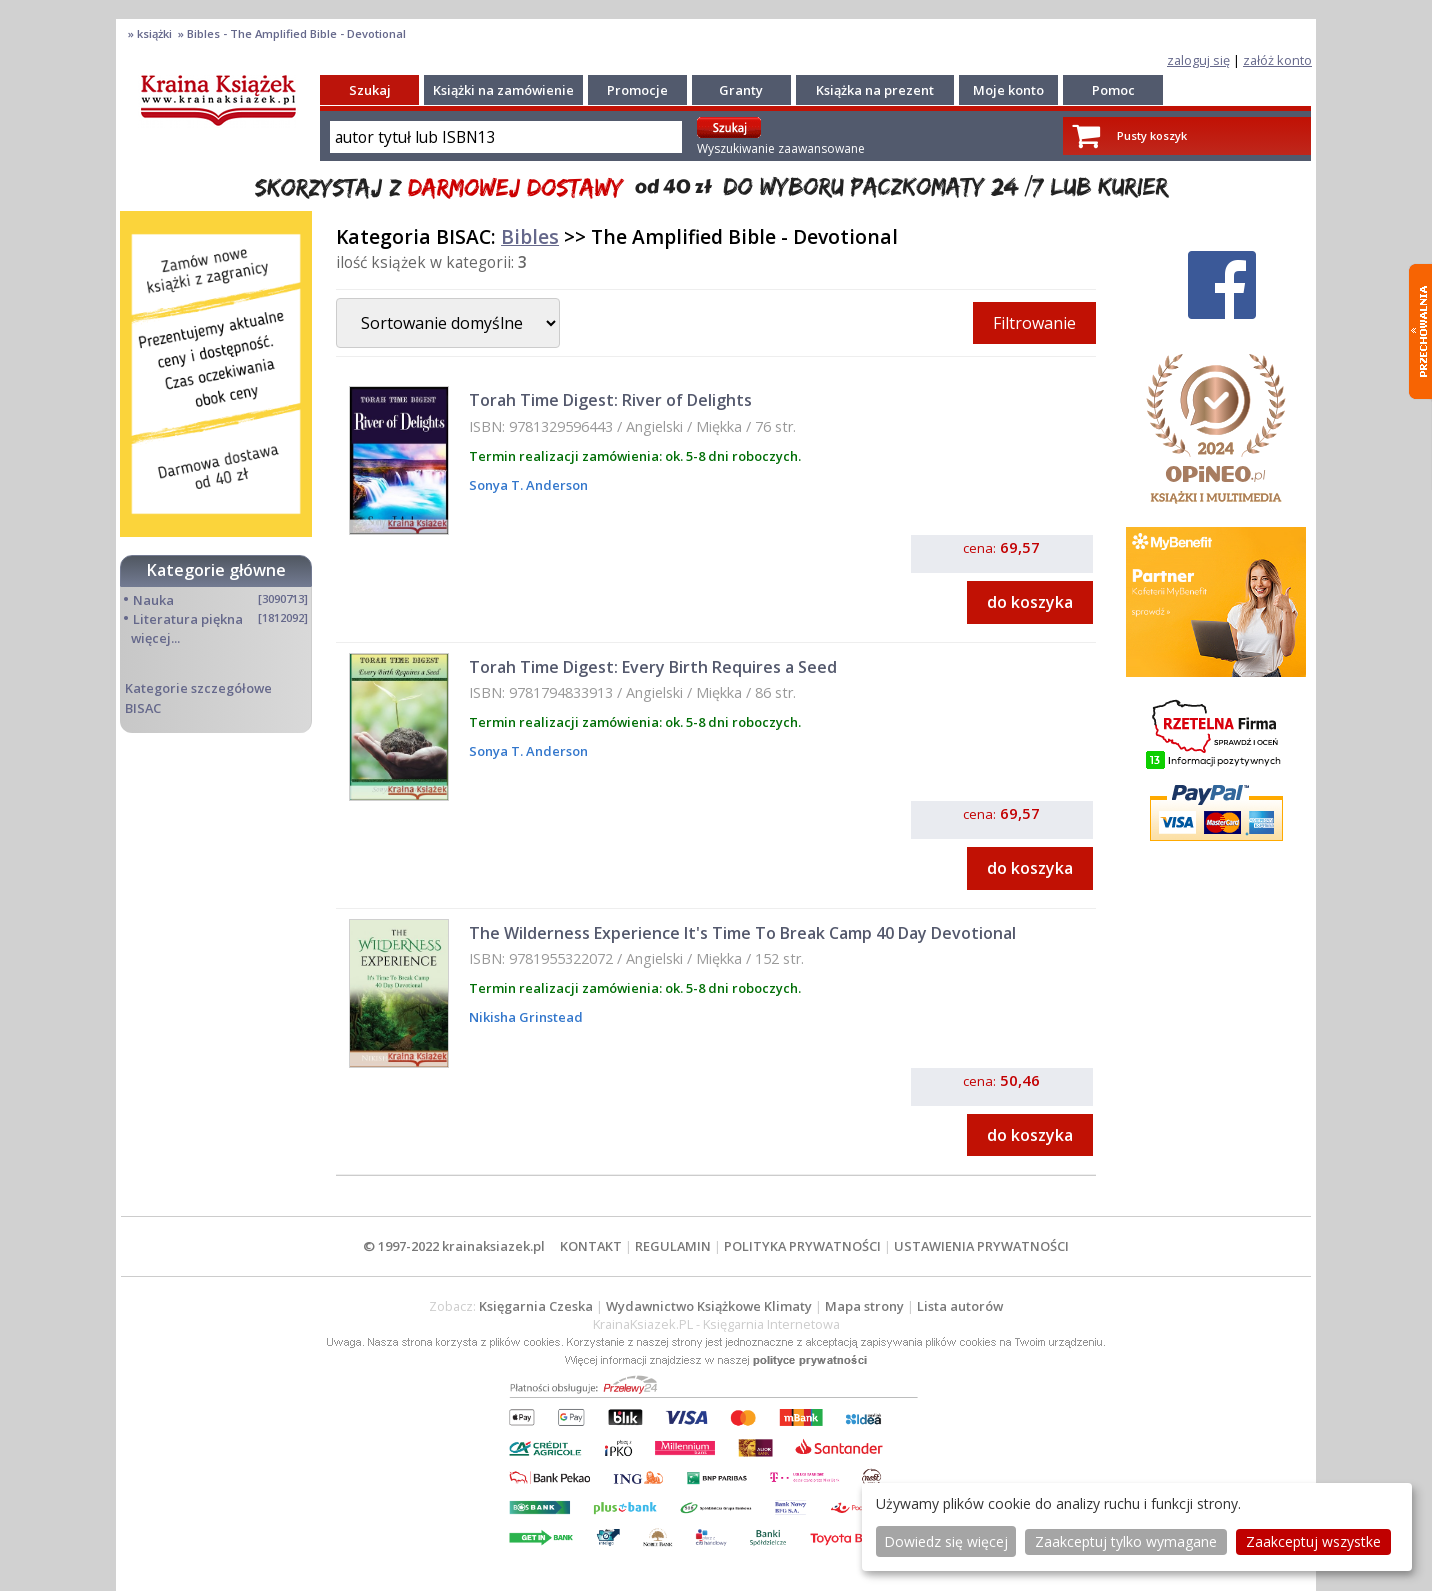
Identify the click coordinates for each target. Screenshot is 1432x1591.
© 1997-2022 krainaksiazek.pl (454, 1246)
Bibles (530, 236)
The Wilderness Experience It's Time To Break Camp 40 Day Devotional (742, 933)
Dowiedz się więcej (946, 1541)
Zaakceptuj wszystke (1313, 1541)
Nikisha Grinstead (526, 1017)
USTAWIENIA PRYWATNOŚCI (981, 1246)
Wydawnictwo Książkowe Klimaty (709, 1306)
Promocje (637, 90)
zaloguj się (1198, 60)
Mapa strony (864, 1306)
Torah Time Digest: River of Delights (610, 400)
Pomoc (1113, 90)
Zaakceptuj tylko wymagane (1126, 1541)
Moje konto (1008, 90)
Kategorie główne (216, 570)
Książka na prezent (875, 90)
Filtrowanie (1034, 323)
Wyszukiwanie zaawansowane (781, 148)
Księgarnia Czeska (536, 1306)
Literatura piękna (188, 619)
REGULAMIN (673, 1246)
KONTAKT (591, 1246)
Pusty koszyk (1152, 135)
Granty (741, 90)
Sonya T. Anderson (528, 485)
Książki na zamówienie (503, 90)
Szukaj (370, 90)
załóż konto (1277, 60)
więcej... (155, 638)
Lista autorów (960, 1306)
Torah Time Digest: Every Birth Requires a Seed (653, 667)
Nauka (153, 600)
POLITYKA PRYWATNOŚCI (802, 1246)
